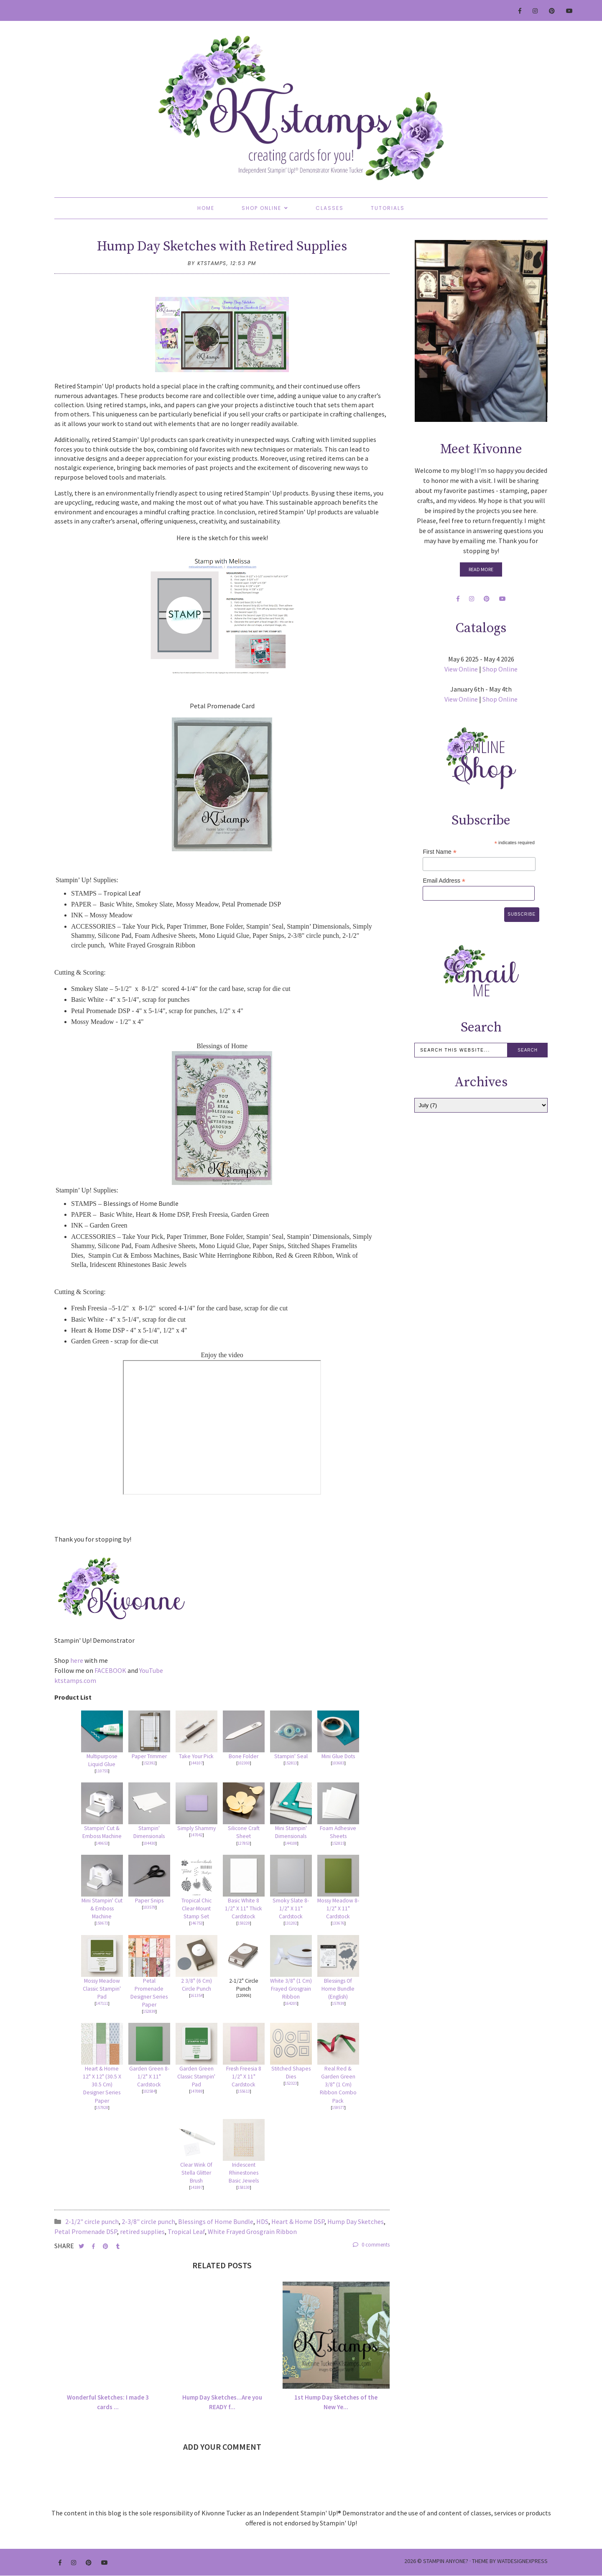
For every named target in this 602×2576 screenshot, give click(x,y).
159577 (338, 2107)
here (76, 1660)
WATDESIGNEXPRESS (522, 2561)
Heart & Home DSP (297, 2221)
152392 (149, 1763)
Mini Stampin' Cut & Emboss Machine (102, 1908)
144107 (196, 1763)
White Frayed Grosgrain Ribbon (252, 2231)
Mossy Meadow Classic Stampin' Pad (102, 1988)
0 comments (371, 2244)
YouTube (151, 1670)
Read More (481, 569)
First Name (440, 852)
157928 (102, 2107)
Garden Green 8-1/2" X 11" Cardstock (149, 2076)
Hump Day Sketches (355, 2221)
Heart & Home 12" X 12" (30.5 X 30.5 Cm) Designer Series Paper (102, 2084)
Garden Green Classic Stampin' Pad (196, 2076)
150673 (102, 1923)
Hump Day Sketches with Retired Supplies (222, 246)
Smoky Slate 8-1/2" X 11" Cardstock (291, 1908)
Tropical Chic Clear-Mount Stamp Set (196, 1908)
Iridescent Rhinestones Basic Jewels (244, 2172)
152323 (291, 2083)
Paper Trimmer (149, 1756)
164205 (291, 2003)
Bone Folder (243, 1756)
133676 (338, 1923)
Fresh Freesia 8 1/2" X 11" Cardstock (243, 2076)
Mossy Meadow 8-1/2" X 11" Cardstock (338, 1908)
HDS (262, 2221)
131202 (291, 1923)
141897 (196, 2187)
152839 (149, 2011)
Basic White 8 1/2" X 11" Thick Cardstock (243, 1908)
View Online (461, 669)
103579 (149, 1907)
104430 (149, 1843)
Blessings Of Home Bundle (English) (338, 1988)
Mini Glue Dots (338, 1756)
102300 (243, 1763)
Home (205, 208)
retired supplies (142, 2231)
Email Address (444, 881)
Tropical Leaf (186, 2231)
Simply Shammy (196, 1828)
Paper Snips (149, 1900)
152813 (291, 1763)
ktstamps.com (75, 1680)
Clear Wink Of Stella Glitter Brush (196, 2172)
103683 (338, 1763)
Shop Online (261, 208)
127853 (243, 1843)
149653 (102, 1843)
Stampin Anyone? (445, 2561)
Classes (330, 208)
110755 (102, 1771)
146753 (196, 1923)
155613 (243, 2091)
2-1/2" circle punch (92, 2221)
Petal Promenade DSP (85, 2231)
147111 (102, 2003)
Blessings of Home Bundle (215, 2221)
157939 (338, 2003)
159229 (243, 1923)
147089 (196, 2091)
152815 (338, 1843)
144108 (291, 1843)
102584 (149, 2091)
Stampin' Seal (291, 1756)
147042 (196, 1835)
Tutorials (388, 208)
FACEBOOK (110, 1670)
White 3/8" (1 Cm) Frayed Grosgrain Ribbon (291, 1988)
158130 (243, 2187)
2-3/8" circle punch (148, 2221)
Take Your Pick (196, 1756)
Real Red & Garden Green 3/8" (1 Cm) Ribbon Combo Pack (338, 2084)
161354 (196, 1995)
